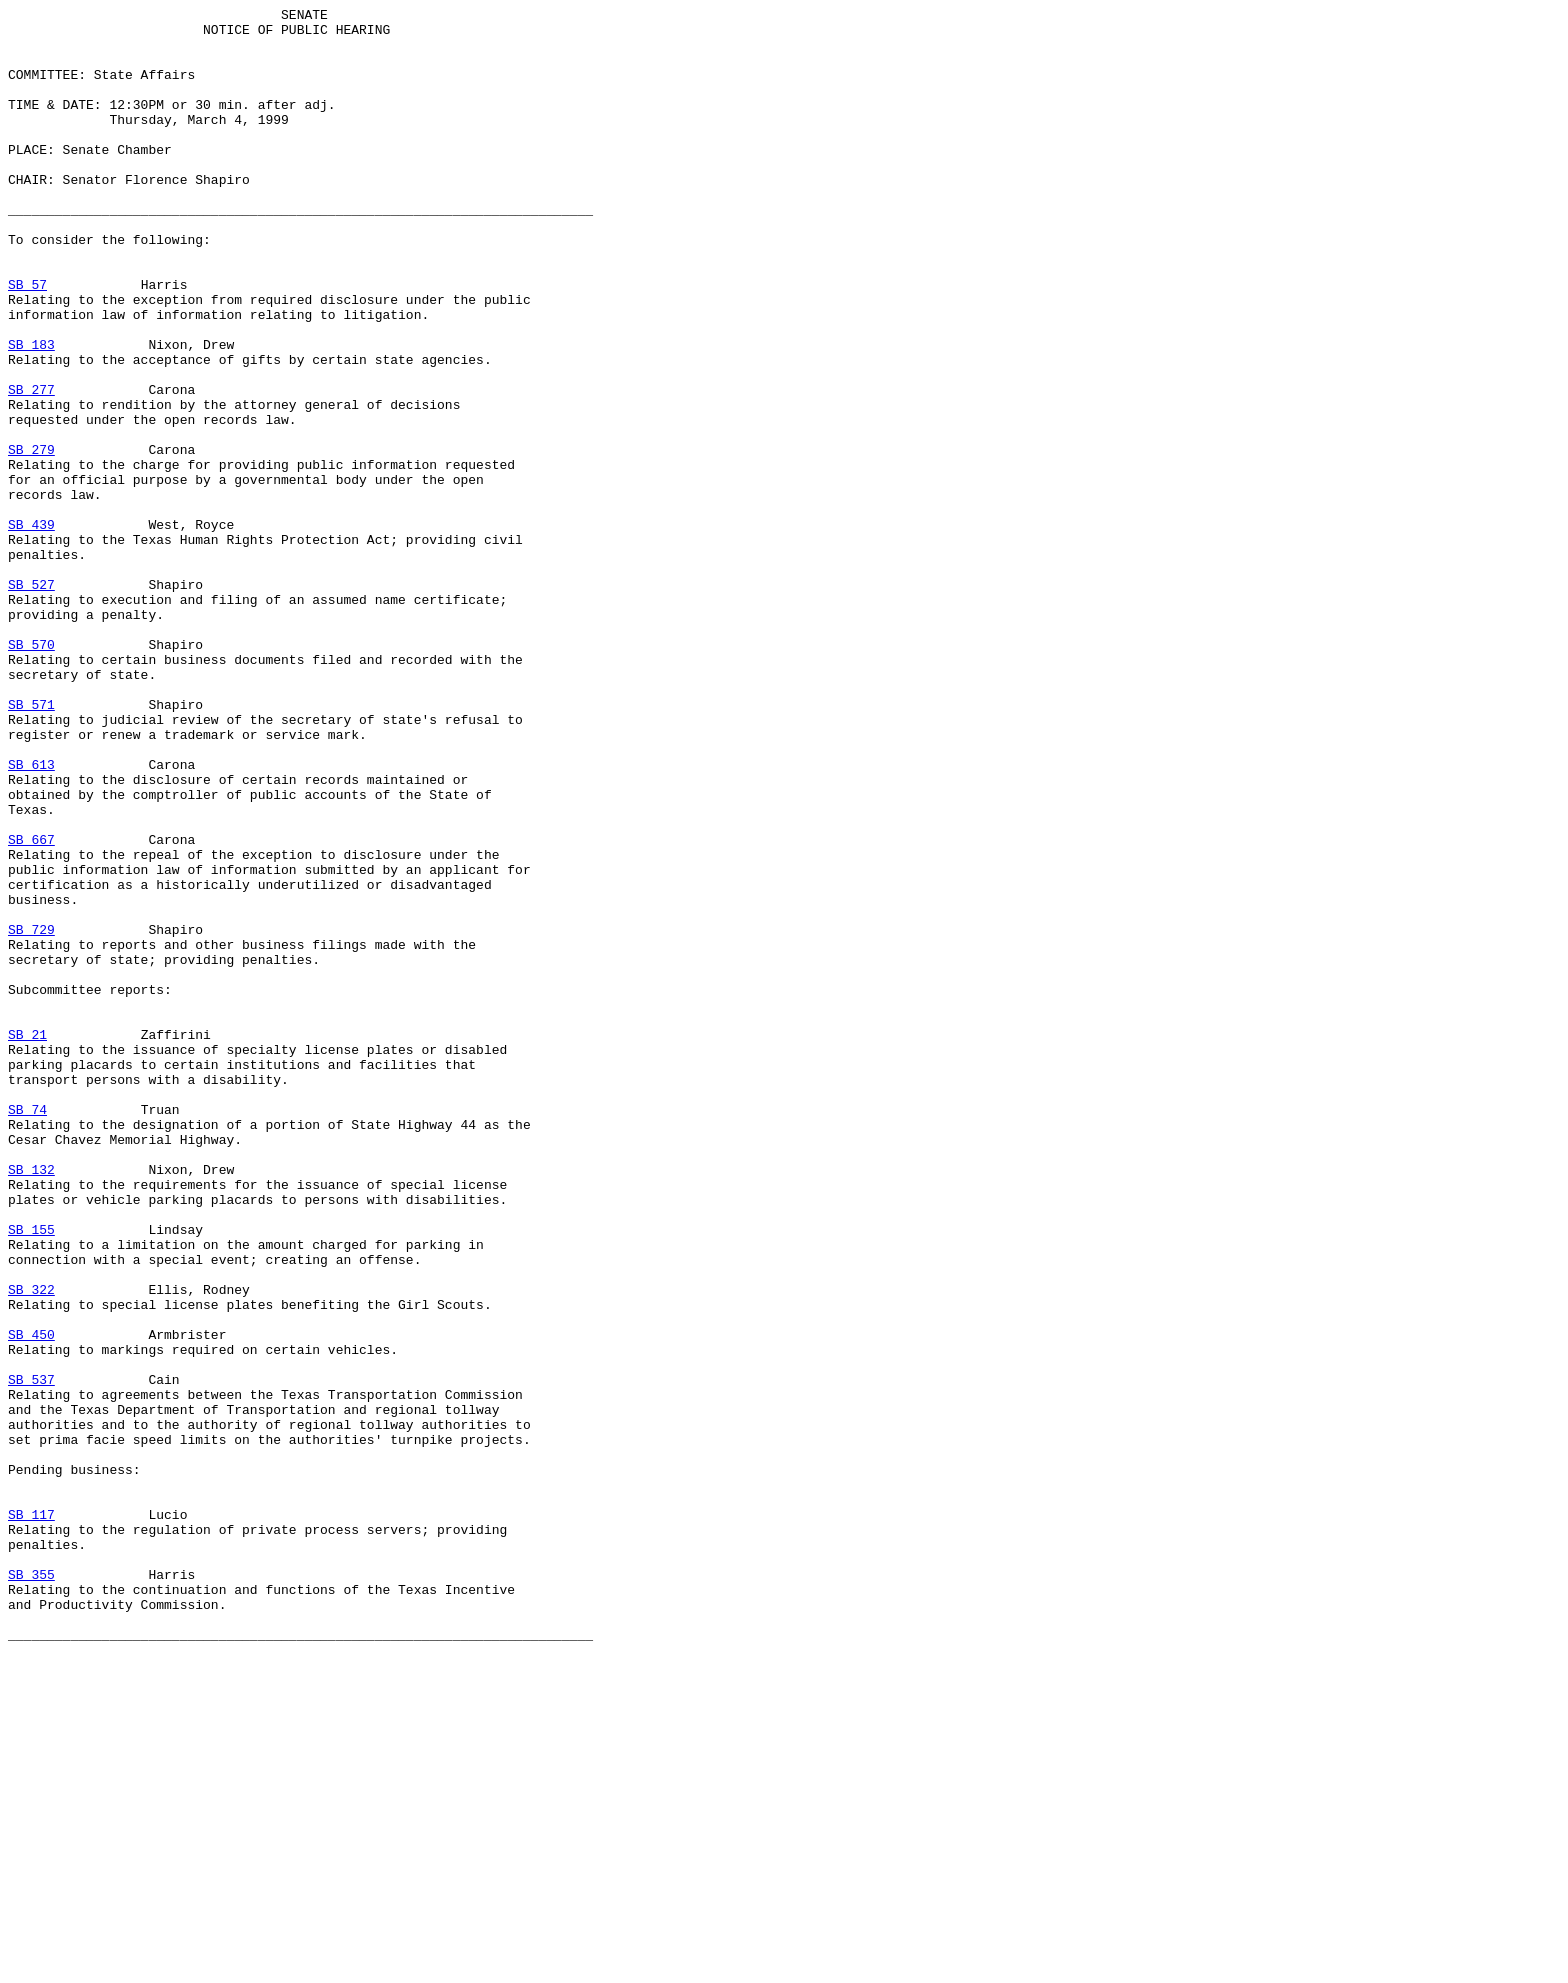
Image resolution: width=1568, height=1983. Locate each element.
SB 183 (31, 413)
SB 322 (31, 1547)
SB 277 (31, 467)
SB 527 (31, 701)
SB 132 (31, 1403)
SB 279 (31, 539)
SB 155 (31, 1475)
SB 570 (31, 773)
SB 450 (31, 1601)
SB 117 (31, 1817)
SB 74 (27, 1331)
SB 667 (31, 1007)
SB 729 (31, 1115)
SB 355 (31, 1889)
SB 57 (27, 341)
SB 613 (31, 917)
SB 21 (27, 1241)
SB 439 (31, 629)
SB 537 (31, 1655)
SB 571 (31, 845)
